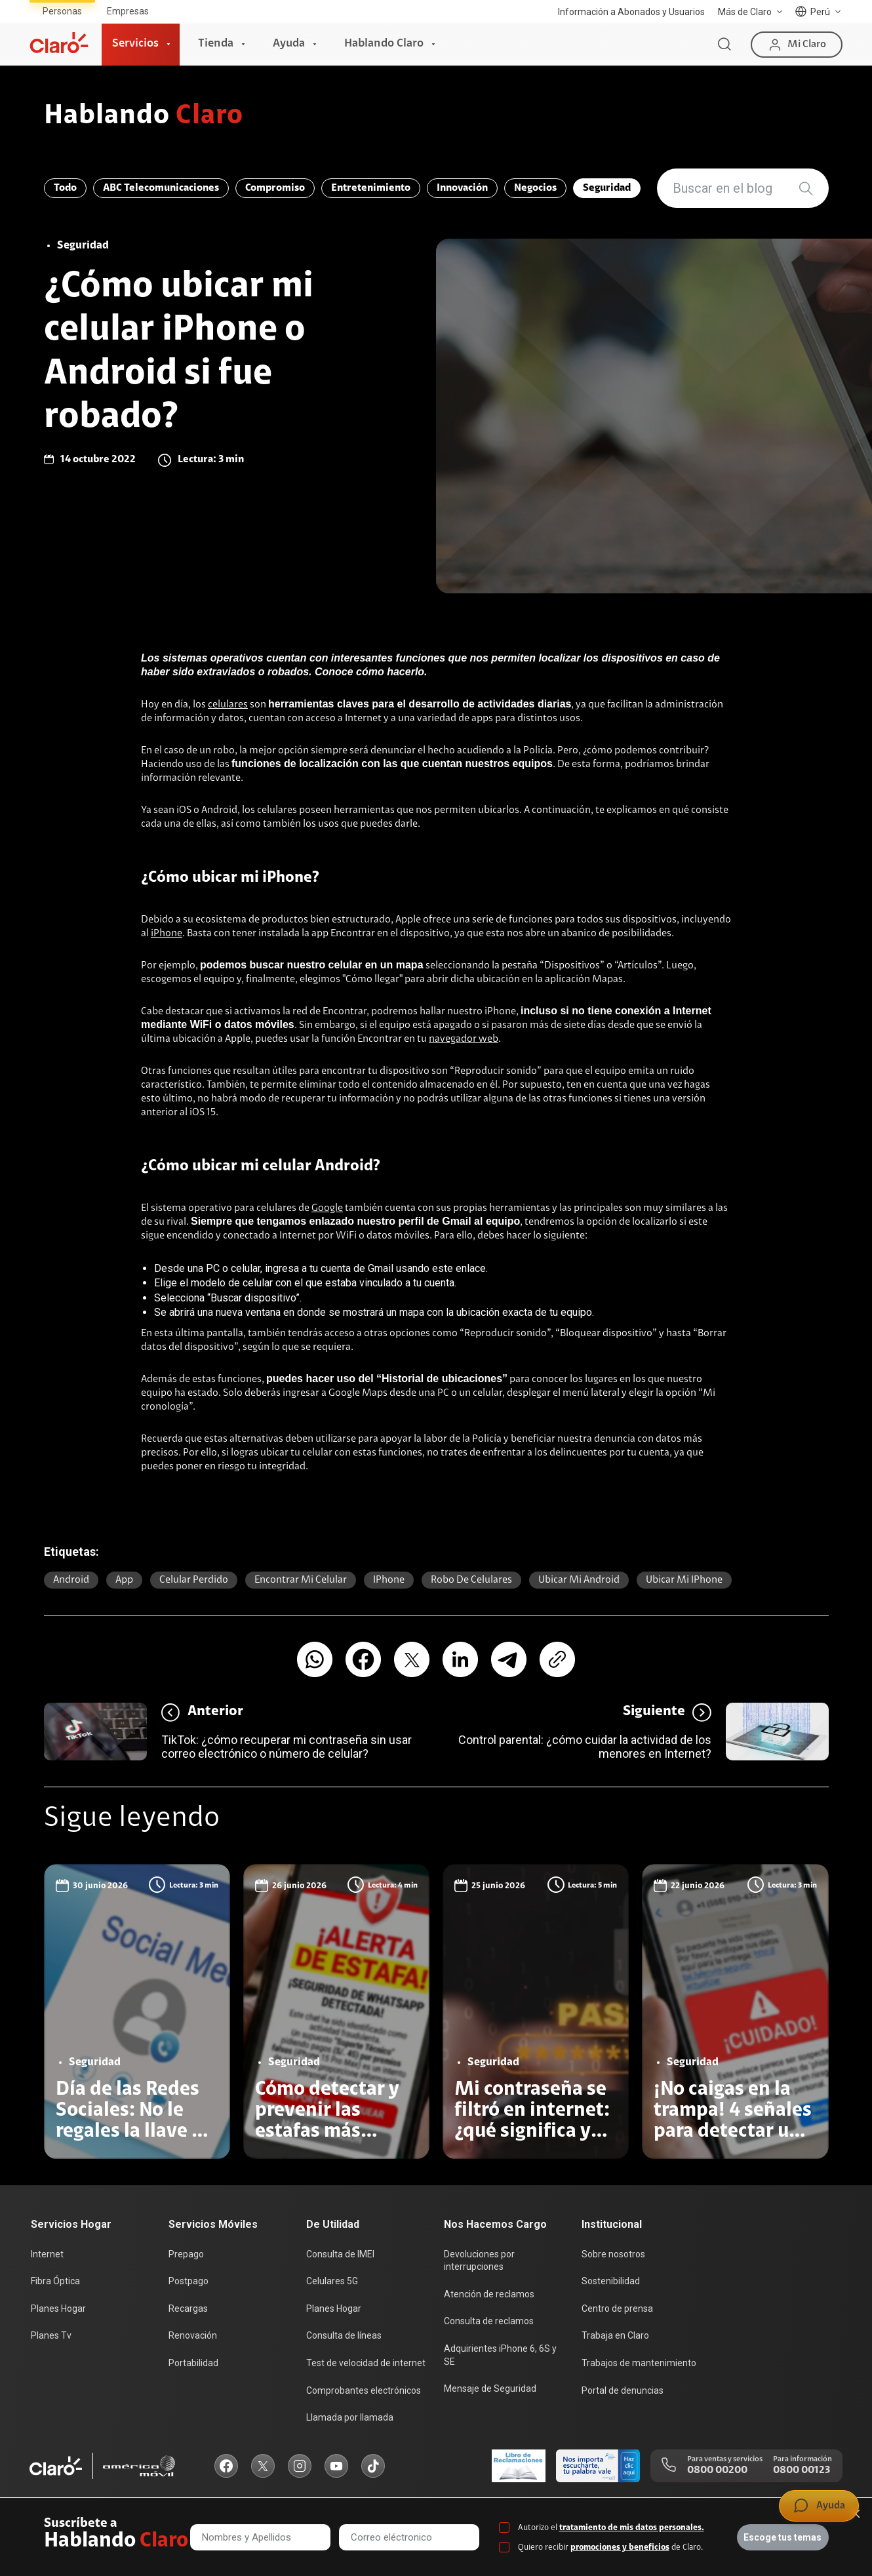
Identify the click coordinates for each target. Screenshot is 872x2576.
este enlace (459, 1268)
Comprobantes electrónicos (363, 2390)
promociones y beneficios (619, 2547)
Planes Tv (51, 2335)
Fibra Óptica (55, 2281)
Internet (47, 2254)
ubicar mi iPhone (684, 1580)
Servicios (135, 44)
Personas (62, 11)
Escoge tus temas (782, 2537)
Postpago (188, 2281)
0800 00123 (801, 2470)
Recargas (188, 2308)
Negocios (535, 188)
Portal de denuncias (623, 2390)
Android (71, 1580)
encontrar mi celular (300, 1580)
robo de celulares (471, 1580)
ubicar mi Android (579, 1580)
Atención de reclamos (489, 2294)
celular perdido (193, 1580)
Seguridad (607, 188)
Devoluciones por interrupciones (479, 2260)
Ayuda (289, 44)
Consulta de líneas (344, 2335)
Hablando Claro (384, 44)
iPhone (166, 933)
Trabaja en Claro (615, 2335)
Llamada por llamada (349, 2417)
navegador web (463, 1039)
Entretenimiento (370, 188)
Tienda (215, 44)
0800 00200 (717, 2470)
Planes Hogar (58, 2308)
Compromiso (275, 188)
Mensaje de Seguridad (490, 2388)
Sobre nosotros (613, 2254)
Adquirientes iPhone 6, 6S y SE (500, 2355)
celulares (228, 705)
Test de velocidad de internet (366, 2363)
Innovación (462, 188)
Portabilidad (193, 2363)
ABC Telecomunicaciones (161, 188)
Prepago (186, 2254)
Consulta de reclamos (489, 2321)
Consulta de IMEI (340, 2254)
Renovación (192, 2335)
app (124, 1580)
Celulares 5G (332, 2281)
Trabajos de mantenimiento (639, 2363)
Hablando (144, 116)
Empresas (128, 11)
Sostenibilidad (611, 2281)
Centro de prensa (617, 2308)
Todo (65, 188)
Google (327, 1208)
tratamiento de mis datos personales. (631, 2528)
